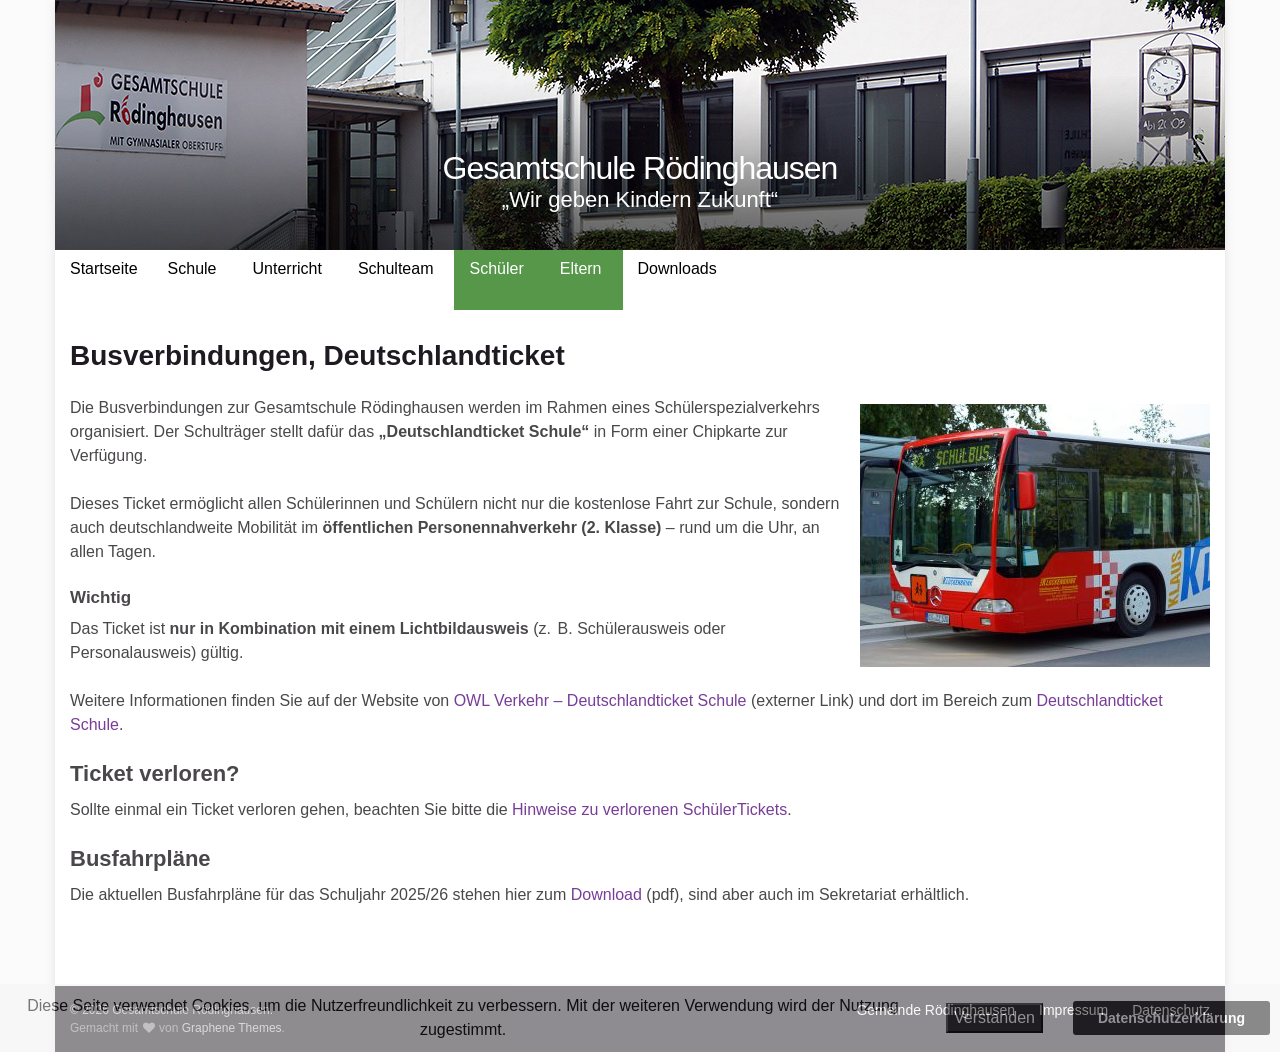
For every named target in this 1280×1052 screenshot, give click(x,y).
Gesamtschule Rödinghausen (640, 168)
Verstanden (994, 1017)
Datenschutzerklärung (1171, 1018)
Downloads (677, 268)
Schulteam (396, 268)
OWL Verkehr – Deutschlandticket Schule (600, 700)
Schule (192, 268)
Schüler (496, 268)
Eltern (581, 268)
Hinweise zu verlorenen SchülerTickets (649, 809)
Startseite (104, 268)
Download (606, 894)
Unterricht (287, 268)
